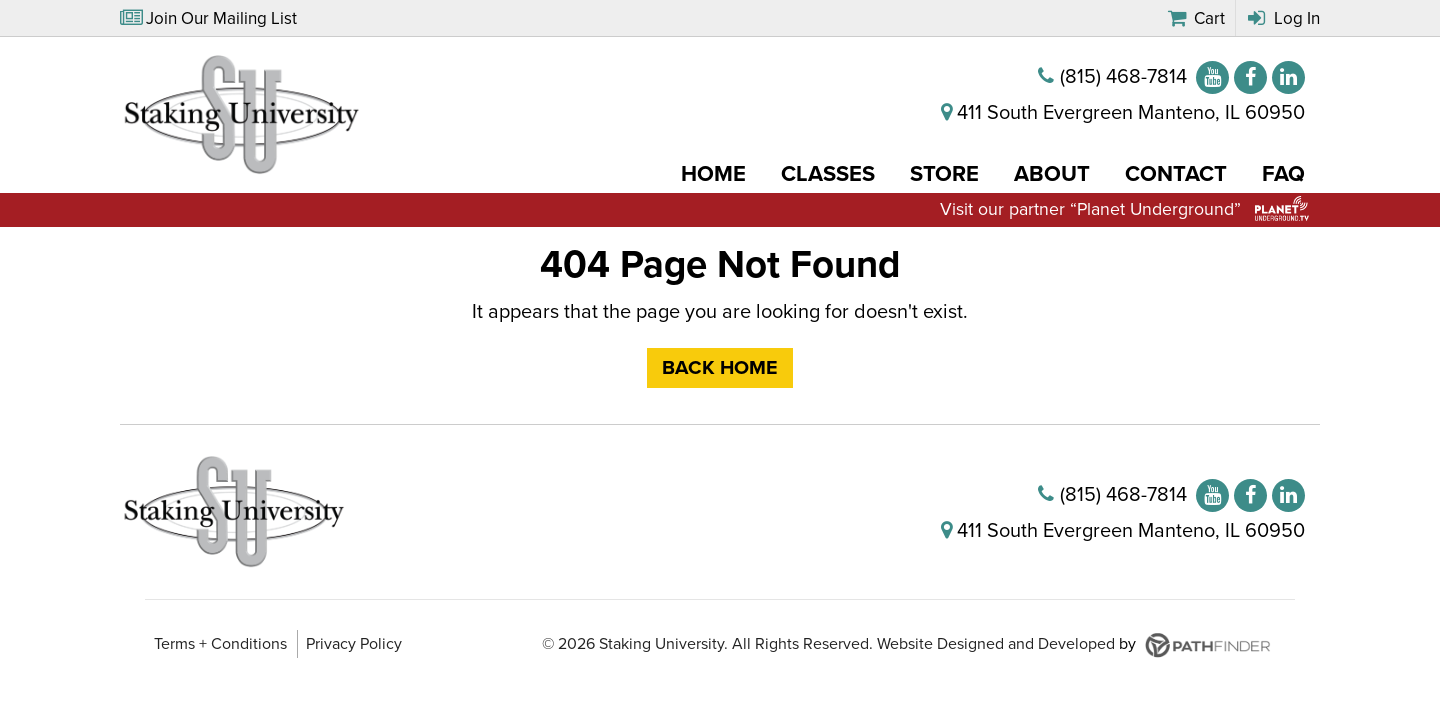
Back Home (720, 373)
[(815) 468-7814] (1112, 80)
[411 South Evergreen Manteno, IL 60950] (1122, 115)
